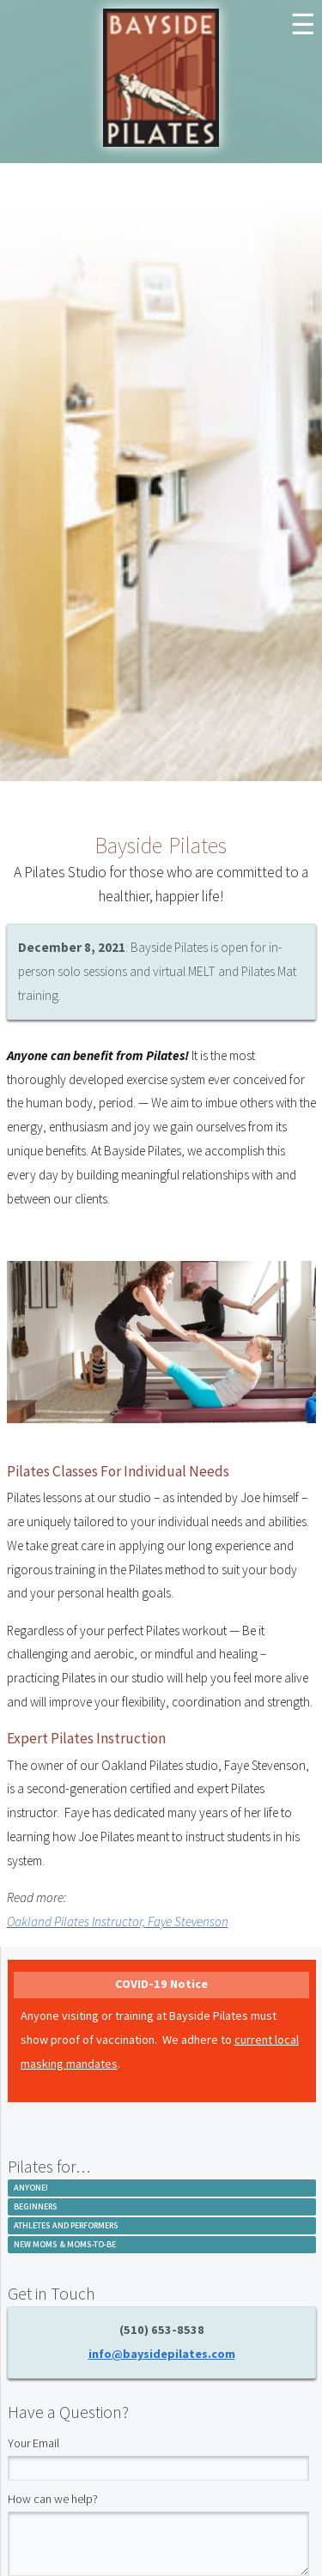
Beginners (36, 2206)
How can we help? (53, 2498)
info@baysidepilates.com (161, 2353)
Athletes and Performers (66, 2225)
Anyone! (31, 2187)
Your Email (33, 2443)
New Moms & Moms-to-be (65, 2244)
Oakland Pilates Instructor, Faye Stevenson (117, 1921)
